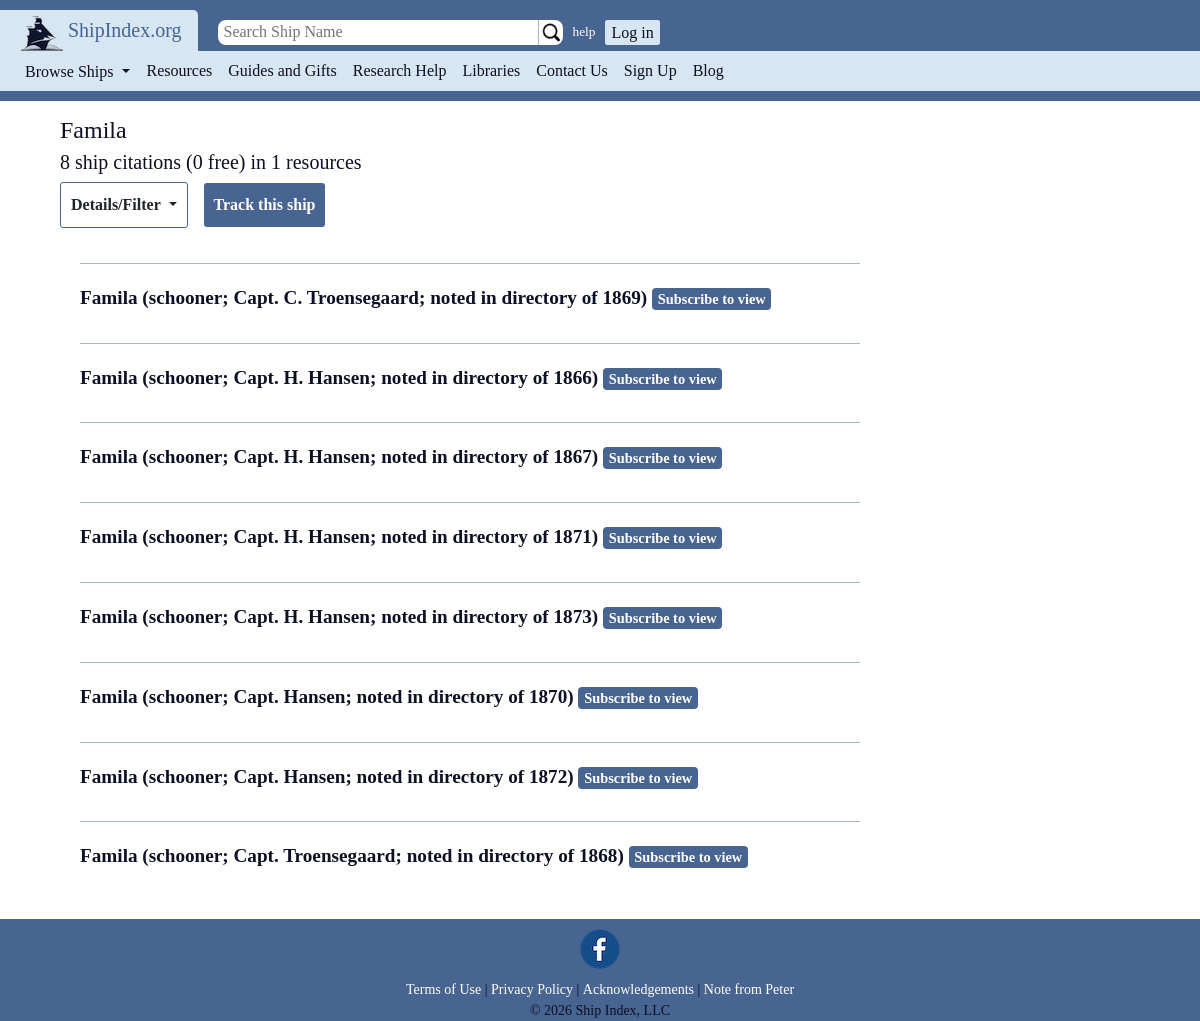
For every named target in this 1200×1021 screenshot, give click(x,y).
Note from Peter (749, 989)
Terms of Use (443, 989)
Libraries (491, 70)
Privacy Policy (532, 989)
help (584, 31)
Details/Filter (117, 204)
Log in (632, 32)
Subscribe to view (712, 299)
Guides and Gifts (282, 70)
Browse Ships (71, 71)
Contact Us (572, 70)
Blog (708, 70)
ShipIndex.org (125, 30)
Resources (180, 70)
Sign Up (650, 70)
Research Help (400, 70)
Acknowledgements (638, 989)
